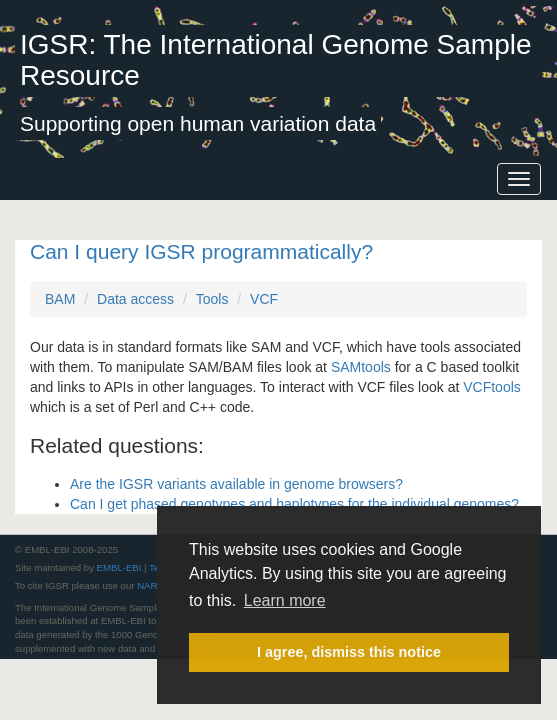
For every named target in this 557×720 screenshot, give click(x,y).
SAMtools (361, 367)
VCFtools (492, 387)
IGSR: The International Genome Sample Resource (276, 60)
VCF (264, 299)
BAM (60, 299)
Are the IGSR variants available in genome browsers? (236, 484)
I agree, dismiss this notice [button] (349, 652)
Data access (135, 299)
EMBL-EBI (119, 567)
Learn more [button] (285, 600)
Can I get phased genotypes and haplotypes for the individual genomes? (294, 504)
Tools (212, 299)
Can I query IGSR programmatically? (201, 251)
